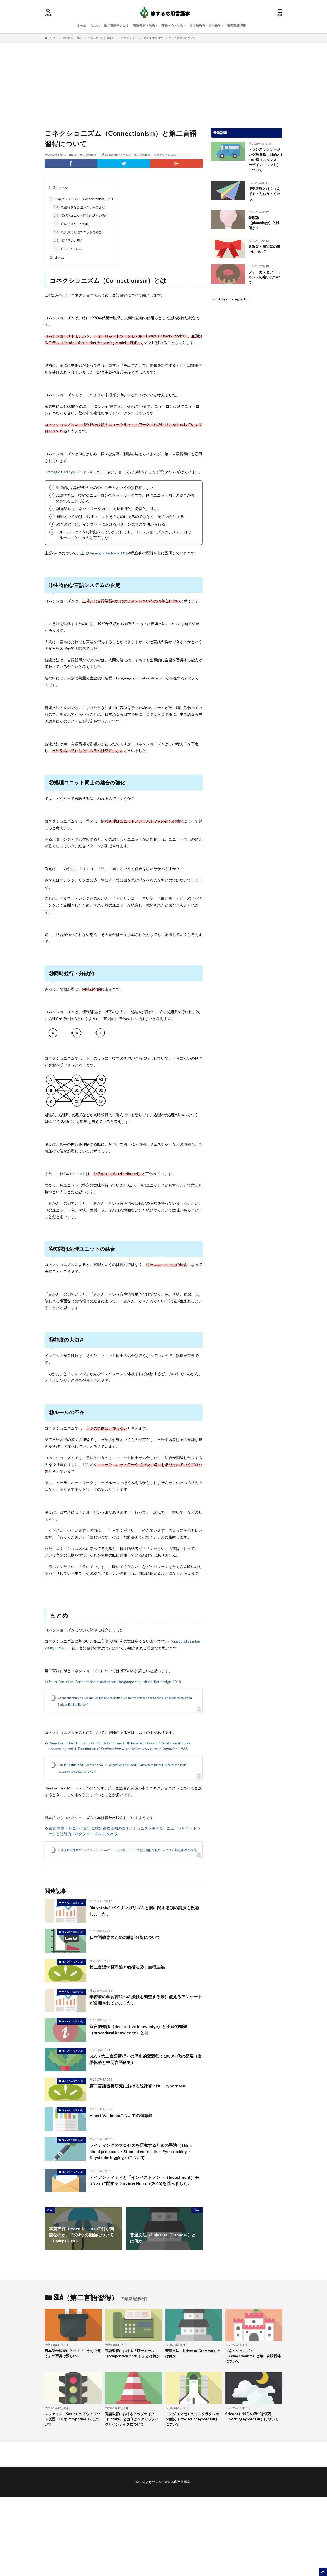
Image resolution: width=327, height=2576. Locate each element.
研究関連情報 (236, 25)
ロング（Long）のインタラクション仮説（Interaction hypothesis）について (192, 2419)
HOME (52, 38)
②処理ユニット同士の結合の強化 (80, 216)
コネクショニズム (165, 154)
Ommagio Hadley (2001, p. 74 (68, 472)
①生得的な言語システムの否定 (79, 207)
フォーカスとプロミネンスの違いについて (264, 277)
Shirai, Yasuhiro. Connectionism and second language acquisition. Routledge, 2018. (115, 1681)
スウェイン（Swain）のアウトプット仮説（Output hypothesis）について (72, 2419)
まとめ (56, 257)
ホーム (81, 25)
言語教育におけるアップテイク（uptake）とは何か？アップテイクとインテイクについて (132, 2419)
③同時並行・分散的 (71, 224)
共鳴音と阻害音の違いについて (264, 249)
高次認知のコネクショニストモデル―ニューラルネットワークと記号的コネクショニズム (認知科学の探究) (127, 1850)
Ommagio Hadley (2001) (107, 553)
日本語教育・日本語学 (205, 25)
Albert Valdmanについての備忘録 (120, 2115)
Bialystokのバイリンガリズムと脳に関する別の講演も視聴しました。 (144, 1910)
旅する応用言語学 (177, 2482)
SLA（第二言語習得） (101, 37)
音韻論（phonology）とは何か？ (263, 223)
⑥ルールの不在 (68, 249)
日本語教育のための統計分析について (124, 1937)
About (95, 25)
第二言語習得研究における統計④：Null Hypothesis (137, 2085)
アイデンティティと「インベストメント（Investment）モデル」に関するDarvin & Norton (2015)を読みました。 (144, 2180)
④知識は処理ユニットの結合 (77, 232)
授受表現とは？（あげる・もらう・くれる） (264, 194)
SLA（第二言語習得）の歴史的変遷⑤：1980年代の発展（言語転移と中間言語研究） (145, 2059)
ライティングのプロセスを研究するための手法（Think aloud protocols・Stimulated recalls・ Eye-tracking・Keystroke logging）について (140, 2151)
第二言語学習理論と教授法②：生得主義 (127, 1967)
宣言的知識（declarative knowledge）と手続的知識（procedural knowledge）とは (138, 2029)
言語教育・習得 (144, 25)
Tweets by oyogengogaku (229, 299)
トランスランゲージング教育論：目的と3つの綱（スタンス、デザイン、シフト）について (265, 159)
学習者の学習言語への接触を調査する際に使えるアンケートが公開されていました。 (145, 1999)
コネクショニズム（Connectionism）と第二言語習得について (158, 37)
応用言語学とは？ (116, 25)
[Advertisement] (163, 84)
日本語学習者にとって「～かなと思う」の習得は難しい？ (73, 2353)
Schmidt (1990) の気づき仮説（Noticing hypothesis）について (251, 2416)
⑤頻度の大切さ (68, 241)
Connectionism (115, 154)
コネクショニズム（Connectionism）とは (81, 199)
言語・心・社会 (172, 25)
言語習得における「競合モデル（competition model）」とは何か (132, 2353)
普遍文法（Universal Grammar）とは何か (193, 2353)
